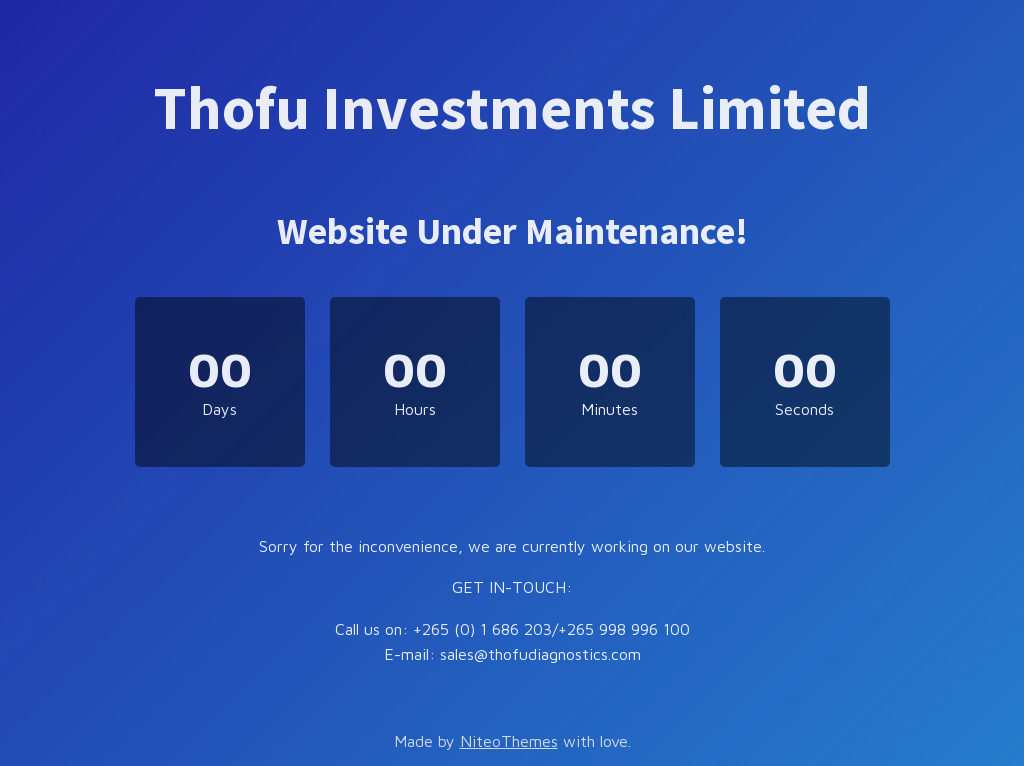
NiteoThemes (509, 741)
